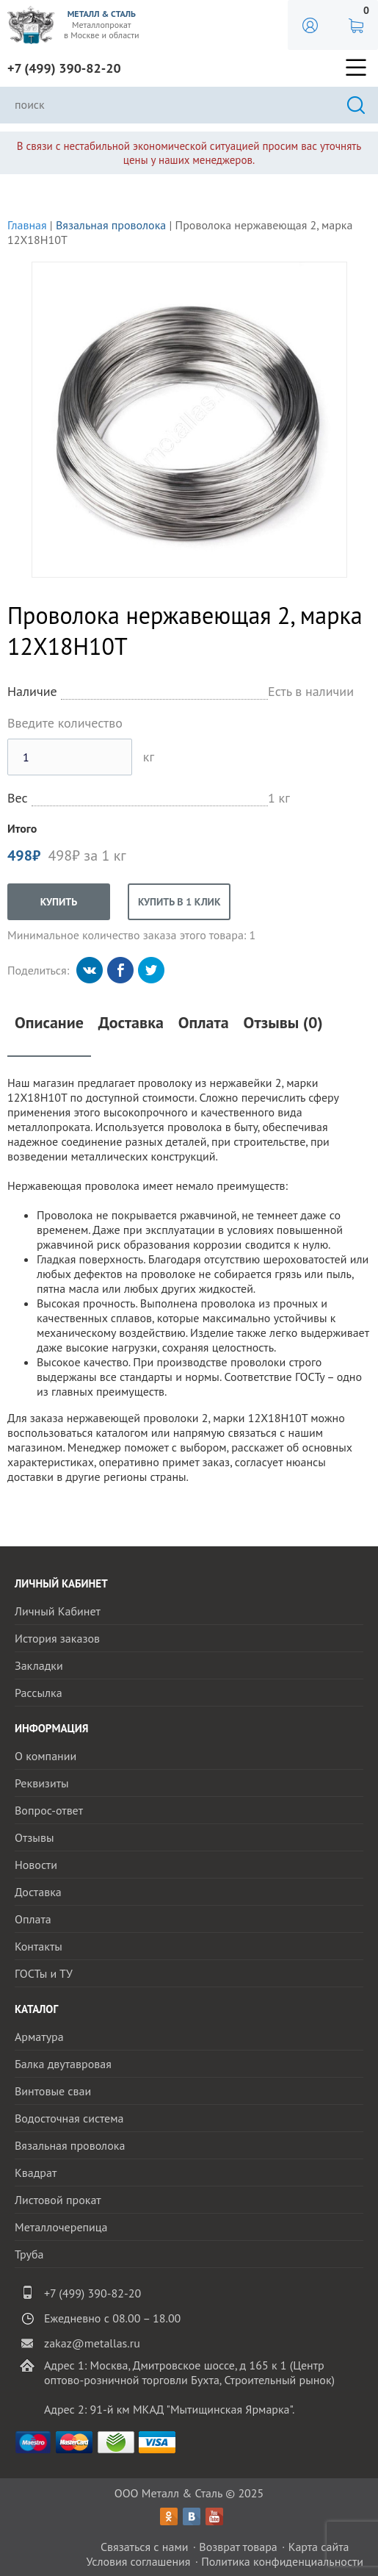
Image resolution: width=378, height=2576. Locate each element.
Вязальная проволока (111, 225)
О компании (45, 1755)
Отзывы (34, 1837)
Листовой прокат (58, 2199)
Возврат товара (238, 2546)
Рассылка (38, 1692)
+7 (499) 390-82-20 (64, 68)
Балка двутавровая (63, 2063)
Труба (29, 2254)
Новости (36, 1864)
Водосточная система (69, 2118)
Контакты (38, 1946)
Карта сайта (318, 2546)
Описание (49, 1023)
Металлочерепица (61, 2227)
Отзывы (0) (283, 1023)
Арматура (39, 2036)
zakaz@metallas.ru (92, 2343)
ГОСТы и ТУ (44, 1973)
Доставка (131, 1023)
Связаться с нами (145, 2546)
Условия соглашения (138, 2561)
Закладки (39, 1665)
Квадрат (36, 2172)
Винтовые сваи (53, 2091)
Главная (27, 225)
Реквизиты (42, 1783)
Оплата (203, 1023)
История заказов (57, 1638)
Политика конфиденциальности (282, 2561)
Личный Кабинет (58, 1611)
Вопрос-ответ (49, 1810)
